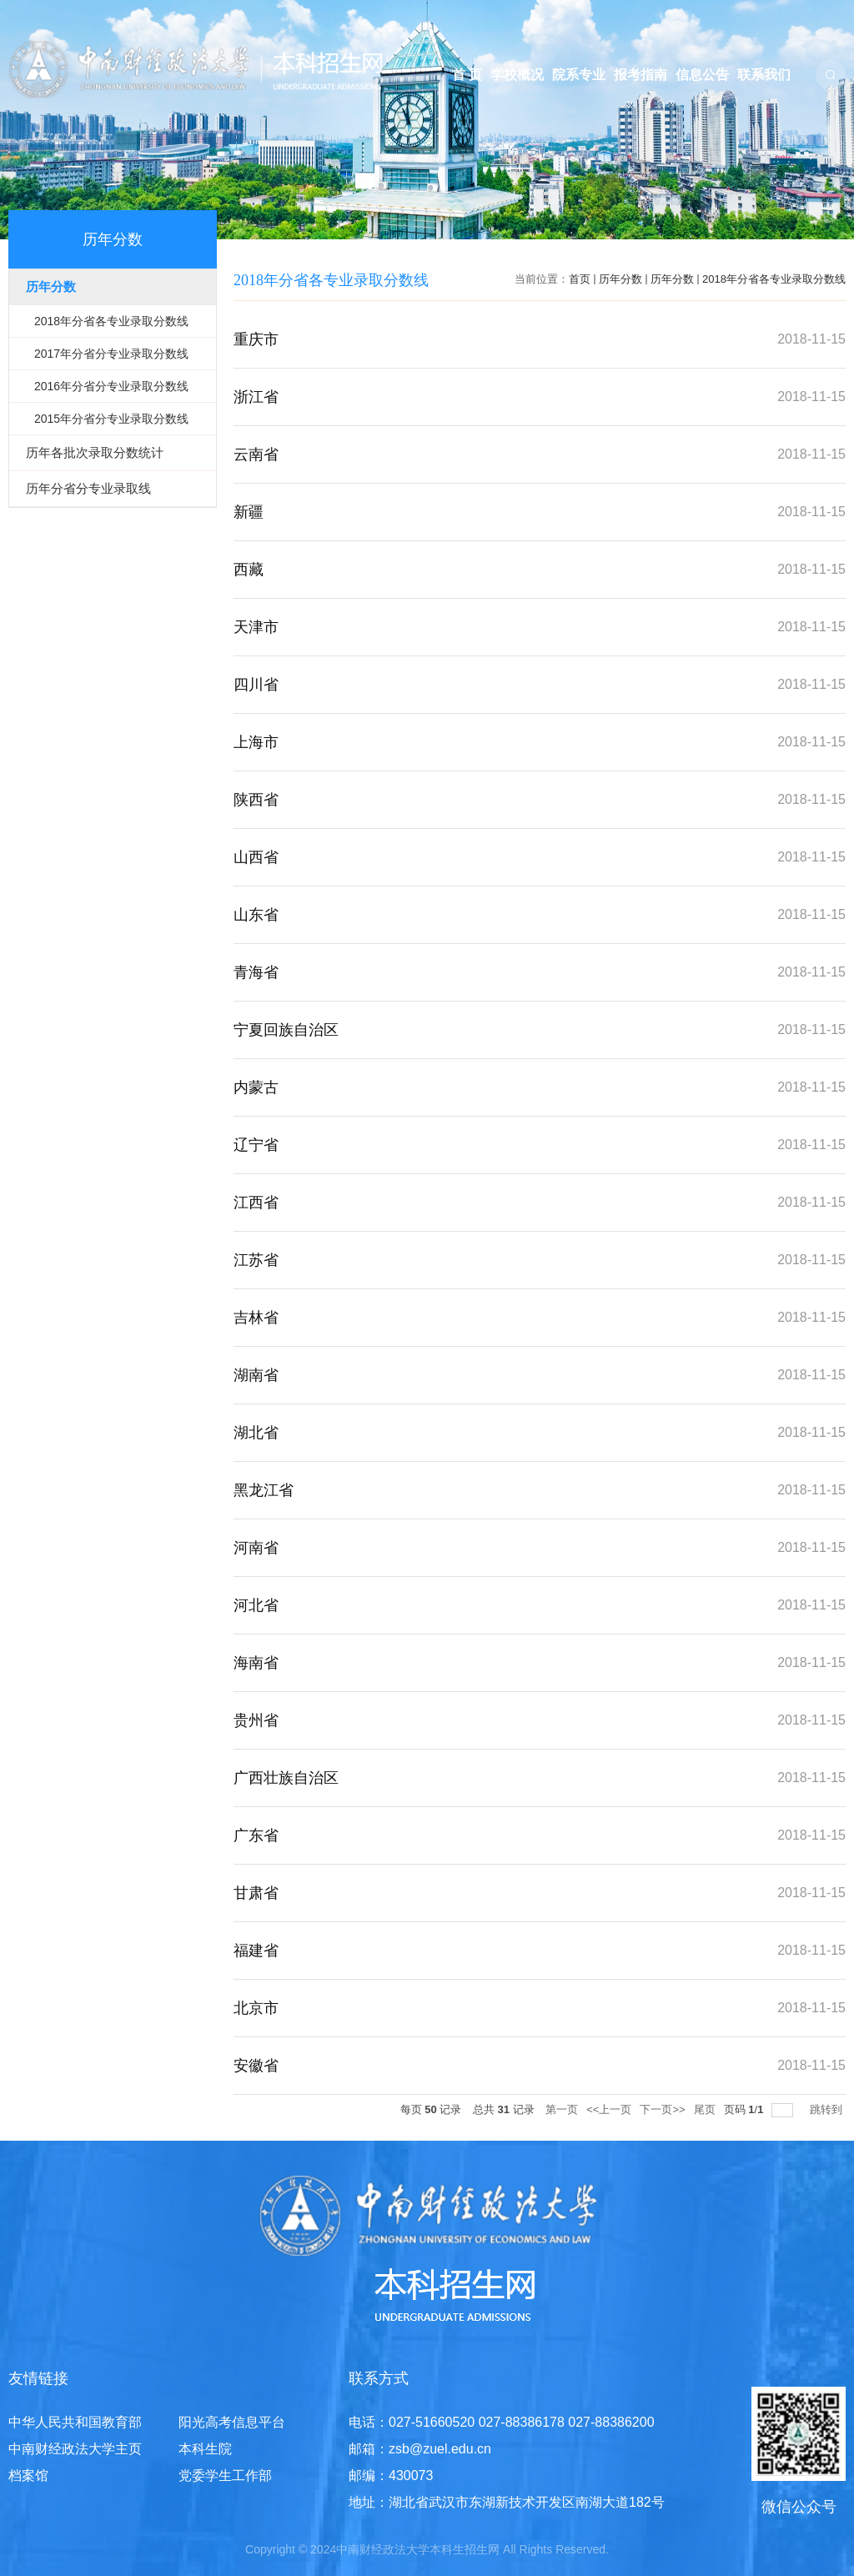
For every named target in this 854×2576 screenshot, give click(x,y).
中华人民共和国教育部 (75, 2422)
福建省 (256, 1950)
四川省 (256, 684)
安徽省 (256, 2065)
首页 (579, 279)
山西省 (256, 857)
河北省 (256, 1605)
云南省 (256, 454)
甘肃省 (256, 1893)
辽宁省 (256, 1145)
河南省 (256, 1547)
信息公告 (702, 75)
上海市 (256, 742)
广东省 (256, 1835)
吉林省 (256, 1317)
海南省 (256, 1663)
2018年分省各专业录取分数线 (774, 279)
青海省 (256, 972)
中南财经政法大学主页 (75, 2449)
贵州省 (256, 1720)
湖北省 (256, 1432)
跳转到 (828, 2109)
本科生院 (205, 2449)
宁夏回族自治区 (286, 1030)
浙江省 (256, 397)
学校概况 (517, 75)
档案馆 (28, 2475)
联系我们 (764, 75)
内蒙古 (256, 1087)
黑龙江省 (264, 1490)
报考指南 (640, 75)
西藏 (249, 569)
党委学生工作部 (225, 2475)
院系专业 (578, 75)
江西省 (256, 1202)
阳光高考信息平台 (231, 2422)
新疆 (249, 512)
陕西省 (256, 799)
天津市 (256, 627)
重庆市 (256, 339)
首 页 (467, 75)
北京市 (256, 2008)
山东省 (256, 914)
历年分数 (620, 279)
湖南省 (256, 1375)
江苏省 (256, 1260)
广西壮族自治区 (286, 1778)
